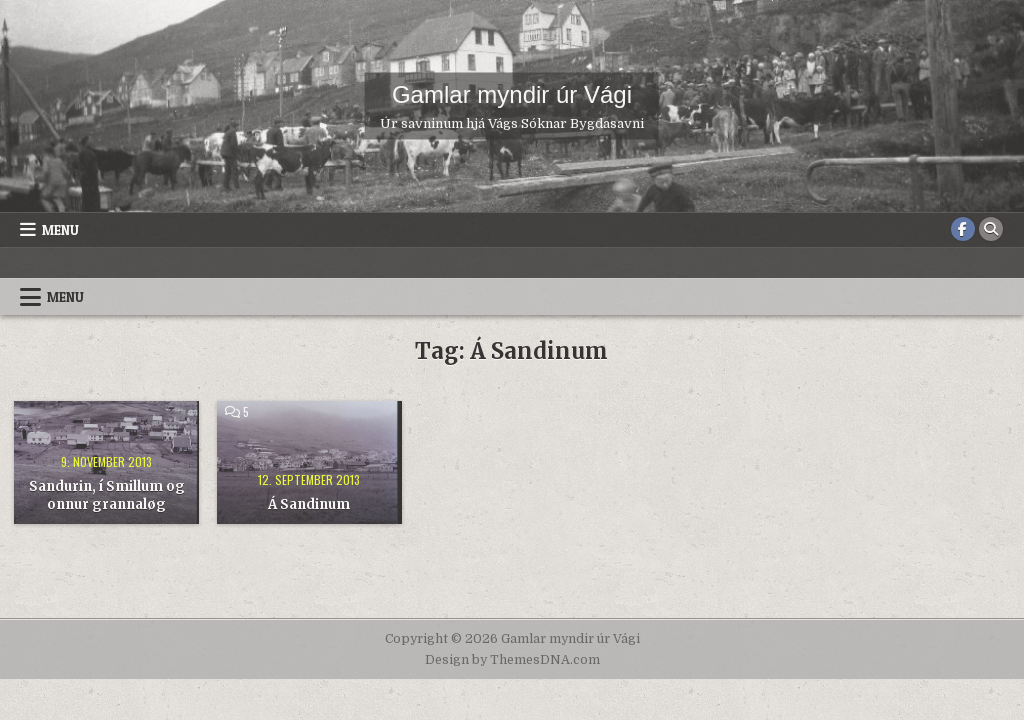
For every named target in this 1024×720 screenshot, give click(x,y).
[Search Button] (991, 229)
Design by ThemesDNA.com (512, 660)
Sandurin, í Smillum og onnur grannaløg (107, 495)
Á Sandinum (309, 504)
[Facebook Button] (963, 229)
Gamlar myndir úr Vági (512, 94)
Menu (60, 230)
